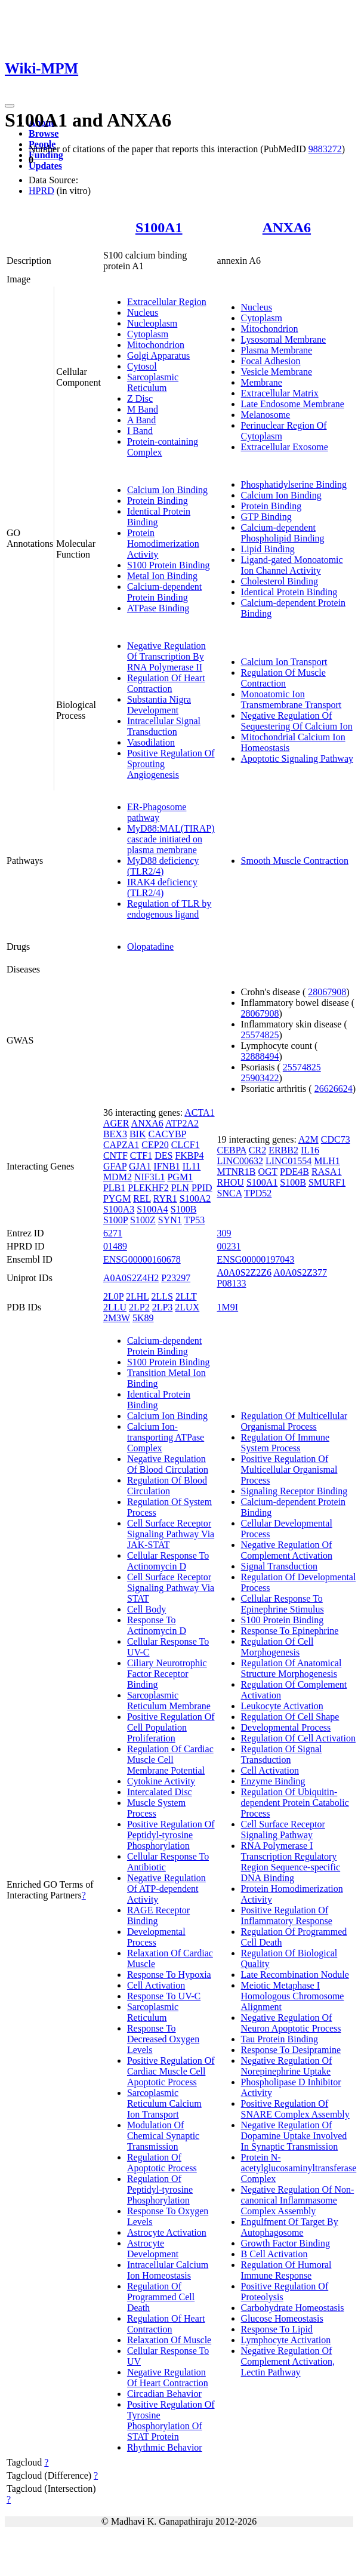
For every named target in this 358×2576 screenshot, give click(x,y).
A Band (141, 420)
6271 (112, 1233)
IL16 (310, 1150)
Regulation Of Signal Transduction (281, 1754)
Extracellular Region (166, 302)
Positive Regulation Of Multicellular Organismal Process (289, 1469)
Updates (45, 166)
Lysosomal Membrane (283, 339)
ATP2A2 (182, 1123)
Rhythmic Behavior (164, 2447)
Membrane (261, 382)
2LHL (137, 1296)
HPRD (41, 191)
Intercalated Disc (159, 1792)
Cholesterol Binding (279, 581)
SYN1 (170, 1220)
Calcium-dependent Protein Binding (164, 591)
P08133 (231, 1283)
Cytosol (142, 366)
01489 (115, 1246)
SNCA (229, 1193)
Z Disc (140, 398)
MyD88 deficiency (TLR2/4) (163, 865)
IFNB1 (166, 1166)
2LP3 (162, 1307)
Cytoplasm (147, 334)
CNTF (115, 1155)
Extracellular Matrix (280, 393)
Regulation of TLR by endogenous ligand (169, 908)
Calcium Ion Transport (284, 662)
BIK (137, 1134)
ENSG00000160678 (142, 1259)
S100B (184, 1209)
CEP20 (154, 1145)
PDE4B (294, 1172)
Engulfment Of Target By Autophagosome (289, 2227)
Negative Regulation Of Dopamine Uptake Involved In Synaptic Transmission (294, 2136)
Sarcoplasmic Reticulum (152, 382)
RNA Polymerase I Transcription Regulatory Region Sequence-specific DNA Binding (291, 1862)
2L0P (113, 1296)
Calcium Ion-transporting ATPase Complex (165, 1437)
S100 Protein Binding (168, 565)
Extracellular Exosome (284, 447)
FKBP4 (189, 1155)
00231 (229, 1246)
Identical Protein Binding (289, 592)
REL (142, 1198)
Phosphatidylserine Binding (294, 484)
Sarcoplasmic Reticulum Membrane (169, 1700)
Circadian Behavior (164, 2394)
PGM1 (180, 1177)
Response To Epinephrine (290, 1631)
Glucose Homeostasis (282, 2318)
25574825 (260, 1035)
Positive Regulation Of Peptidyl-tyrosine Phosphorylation (171, 1835)
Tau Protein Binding (280, 2039)
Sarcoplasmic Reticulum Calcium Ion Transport (164, 2103)
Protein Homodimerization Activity (163, 543)
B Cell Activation (274, 2254)
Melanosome (266, 415)
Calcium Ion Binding (167, 490)
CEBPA (231, 1150)
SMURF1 (326, 1182)
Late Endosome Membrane (292, 404)
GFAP (114, 1166)
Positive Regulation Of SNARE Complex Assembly (295, 2108)
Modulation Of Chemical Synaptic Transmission (163, 2136)
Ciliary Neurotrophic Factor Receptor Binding (167, 1673)
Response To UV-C (163, 1996)
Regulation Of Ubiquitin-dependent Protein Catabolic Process (295, 1802)
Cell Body (146, 1609)
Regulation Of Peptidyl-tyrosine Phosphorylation (160, 2189)
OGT (267, 1172)
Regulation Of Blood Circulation (167, 1485)
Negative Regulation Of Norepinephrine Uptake (286, 2065)
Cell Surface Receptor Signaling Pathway (283, 1829)
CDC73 (335, 1139)
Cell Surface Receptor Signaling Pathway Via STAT (170, 1588)
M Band (142, 409)
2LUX (187, 1307)
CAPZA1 (121, 1145)
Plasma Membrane (277, 350)
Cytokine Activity (161, 1781)
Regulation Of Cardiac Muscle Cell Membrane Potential (170, 1759)
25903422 (260, 1078)
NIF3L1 (149, 1177)
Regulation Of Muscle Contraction (283, 677)
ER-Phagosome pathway (157, 812)
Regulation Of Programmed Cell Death (161, 2297)
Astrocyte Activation (166, 2232)
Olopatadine (150, 946)
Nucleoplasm (152, 323)
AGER (116, 1123)
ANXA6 (287, 227)
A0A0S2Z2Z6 (244, 1272)
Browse (43, 133)
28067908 (327, 992)
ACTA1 (199, 1112)
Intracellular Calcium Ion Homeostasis (167, 2270)
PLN (180, 1188)
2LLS (161, 1296)
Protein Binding (157, 500)
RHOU (230, 1182)
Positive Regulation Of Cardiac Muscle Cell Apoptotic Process (171, 2071)
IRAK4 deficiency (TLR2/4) (162, 887)
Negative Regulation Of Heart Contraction (167, 2377)
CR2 (257, 1150)
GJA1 (140, 1166)
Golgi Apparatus (158, 355)
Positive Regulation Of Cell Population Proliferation (171, 1727)
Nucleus (142, 312)
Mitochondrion (155, 345)
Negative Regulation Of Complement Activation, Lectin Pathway (288, 2361)
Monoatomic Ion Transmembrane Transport (291, 699)
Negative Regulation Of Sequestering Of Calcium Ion (297, 720)
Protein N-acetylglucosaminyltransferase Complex (299, 2168)
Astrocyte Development (152, 2248)
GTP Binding (266, 517)
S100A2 (195, 1198)
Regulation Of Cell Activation (298, 1738)
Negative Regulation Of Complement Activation (286, 1550)
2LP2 (139, 1307)
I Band (140, 431)
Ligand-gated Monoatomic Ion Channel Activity (292, 565)
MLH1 (327, 1161)
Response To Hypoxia (169, 1974)
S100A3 (118, 1209)
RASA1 (326, 1172)
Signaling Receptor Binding (294, 1491)
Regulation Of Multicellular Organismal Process (294, 1421)
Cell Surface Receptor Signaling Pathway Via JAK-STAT (170, 1534)
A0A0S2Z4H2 (131, 1278)
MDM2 (117, 1177)
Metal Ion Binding (162, 576)
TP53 (194, 1220)
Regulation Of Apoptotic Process (162, 2162)
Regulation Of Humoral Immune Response (286, 2270)
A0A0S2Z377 (300, 1272)
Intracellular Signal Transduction (163, 726)
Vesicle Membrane (277, 372)
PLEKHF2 (148, 1188)
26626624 (333, 1089)
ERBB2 (283, 1150)
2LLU (114, 1307)
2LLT (186, 1296)
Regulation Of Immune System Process (285, 1442)
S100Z (143, 1220)
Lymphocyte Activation (286, 2340)
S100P (115, 1220)
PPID (202, 1188)
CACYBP (167, 1134)
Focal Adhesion (271, 361)
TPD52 (257, 1193)
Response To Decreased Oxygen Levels (163, 2039)
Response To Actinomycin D (156, 1625)
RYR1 (165, 1198)
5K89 (143, 1318)
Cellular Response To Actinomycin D (168, 1560)
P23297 (175, 1278)
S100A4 (152, 1209)
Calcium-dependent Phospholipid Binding (283, 532)
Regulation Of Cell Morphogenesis (277, 1646)
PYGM (117, 1198)
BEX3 (115, 1134)
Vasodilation (151, 742)
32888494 (260, 1056)
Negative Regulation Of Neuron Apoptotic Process (291, 2022)
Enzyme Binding (273, 1781)
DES (163, 1155)
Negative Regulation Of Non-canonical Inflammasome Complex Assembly (297, 2200)
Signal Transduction (279, 1566)
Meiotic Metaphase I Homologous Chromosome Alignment (292, 1996)
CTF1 (141, 1155)
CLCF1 (185, 1145)
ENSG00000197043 (256, 1259)
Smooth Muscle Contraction (294, 860)
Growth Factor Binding (285, 2243)
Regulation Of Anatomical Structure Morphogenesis (291, 1668)
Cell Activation (156, 1985)
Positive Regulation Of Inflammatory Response (286, 1915)
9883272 (325, 149)
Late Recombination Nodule (295, 1974)
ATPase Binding (158, 608)
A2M (308, 1139)
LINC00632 (240, 1161)
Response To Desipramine (291, 2050)
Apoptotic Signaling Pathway (297, 758)
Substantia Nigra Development (159, 704)
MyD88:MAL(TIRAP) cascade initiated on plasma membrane (171, 839)
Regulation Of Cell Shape (290, 1717)
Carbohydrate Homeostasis (292, 2308)
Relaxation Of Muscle (169, 2340)
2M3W (116, 1318)
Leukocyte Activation (282, 1706)
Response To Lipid (277, 2329)
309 (224, 1233)
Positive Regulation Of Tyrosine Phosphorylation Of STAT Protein (171, 2420)
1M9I (228, 1307)
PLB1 (114, 1188)
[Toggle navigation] (9, 105)
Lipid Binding (268, 549)
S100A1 (159, 227)
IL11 (192, 1166)
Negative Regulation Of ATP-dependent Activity (166, 1888)
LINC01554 (288, 1161)
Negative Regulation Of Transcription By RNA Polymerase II (166, 656)
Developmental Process (156, 1936)
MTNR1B (236, 1172)
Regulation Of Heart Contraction (166, 683)
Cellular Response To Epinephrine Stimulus (282, 1603)
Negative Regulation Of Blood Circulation (167, 1464)
